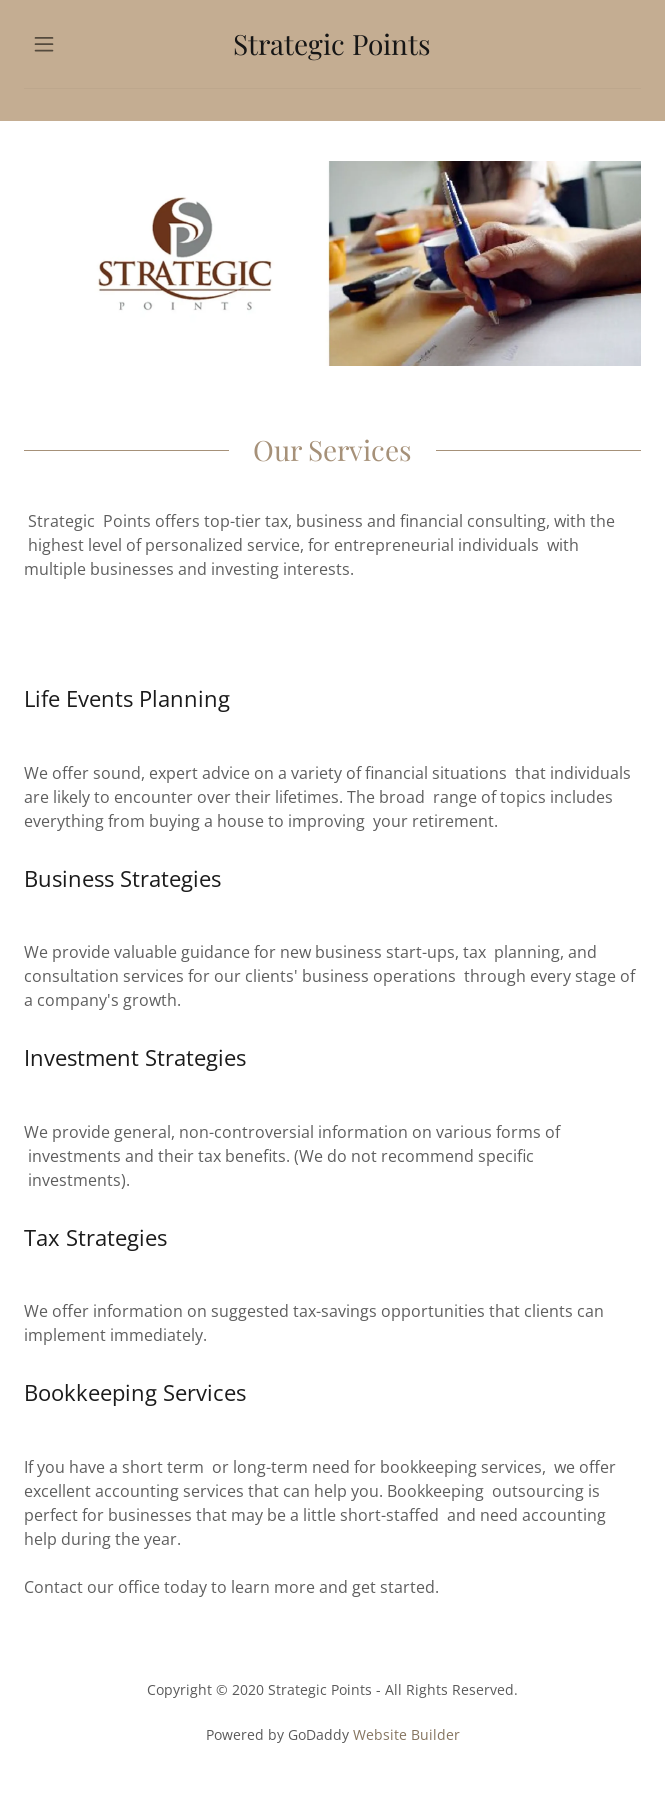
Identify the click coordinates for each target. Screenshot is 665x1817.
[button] (70, 44)
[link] (332, 44)
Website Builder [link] (406, 1734)
